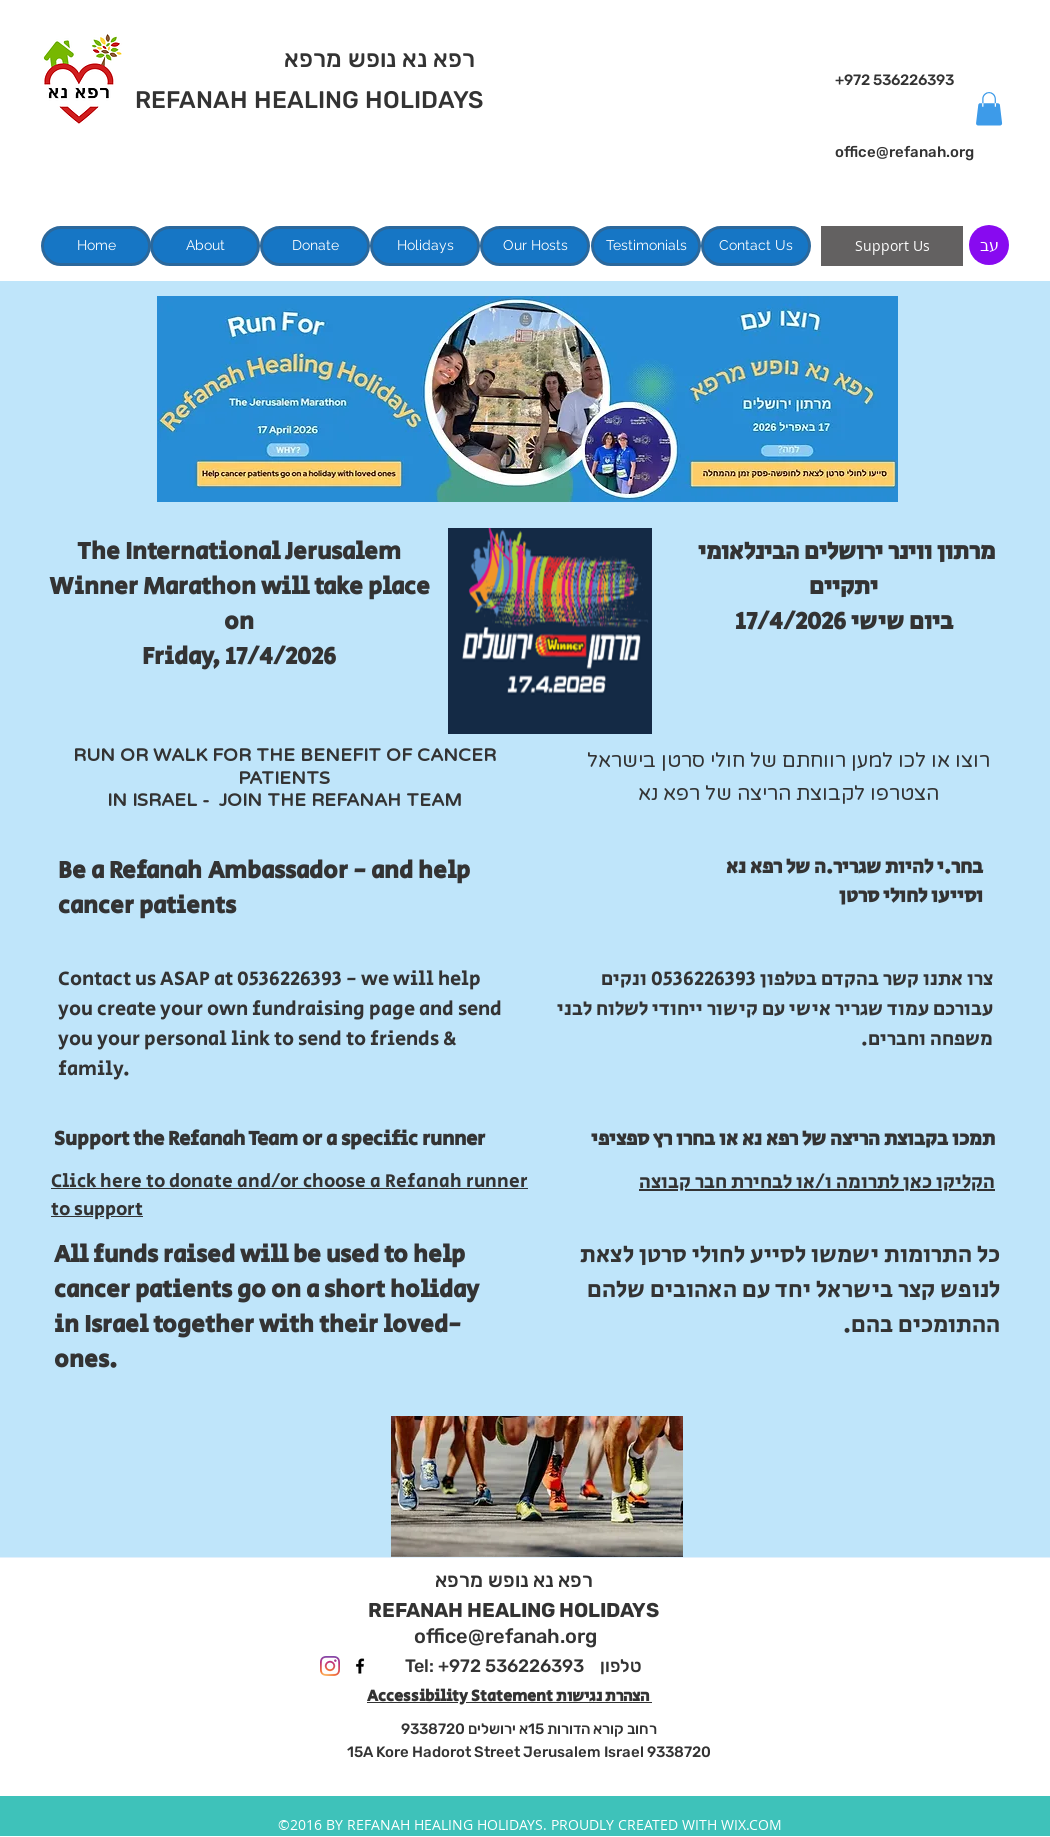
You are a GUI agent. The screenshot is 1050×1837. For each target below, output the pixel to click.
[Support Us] (892, 246)
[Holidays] (425, 246)
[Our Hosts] (535, 246)
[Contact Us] (756, 246)
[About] (205, 246)
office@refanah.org (904, 152)
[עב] (989, 245)
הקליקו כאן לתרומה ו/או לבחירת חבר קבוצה (817, 1182)
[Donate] (315, 246)
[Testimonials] (646, 246)
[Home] (96, 246)
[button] (989, 108)
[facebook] (360, 1666)
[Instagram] (330, 1666)
